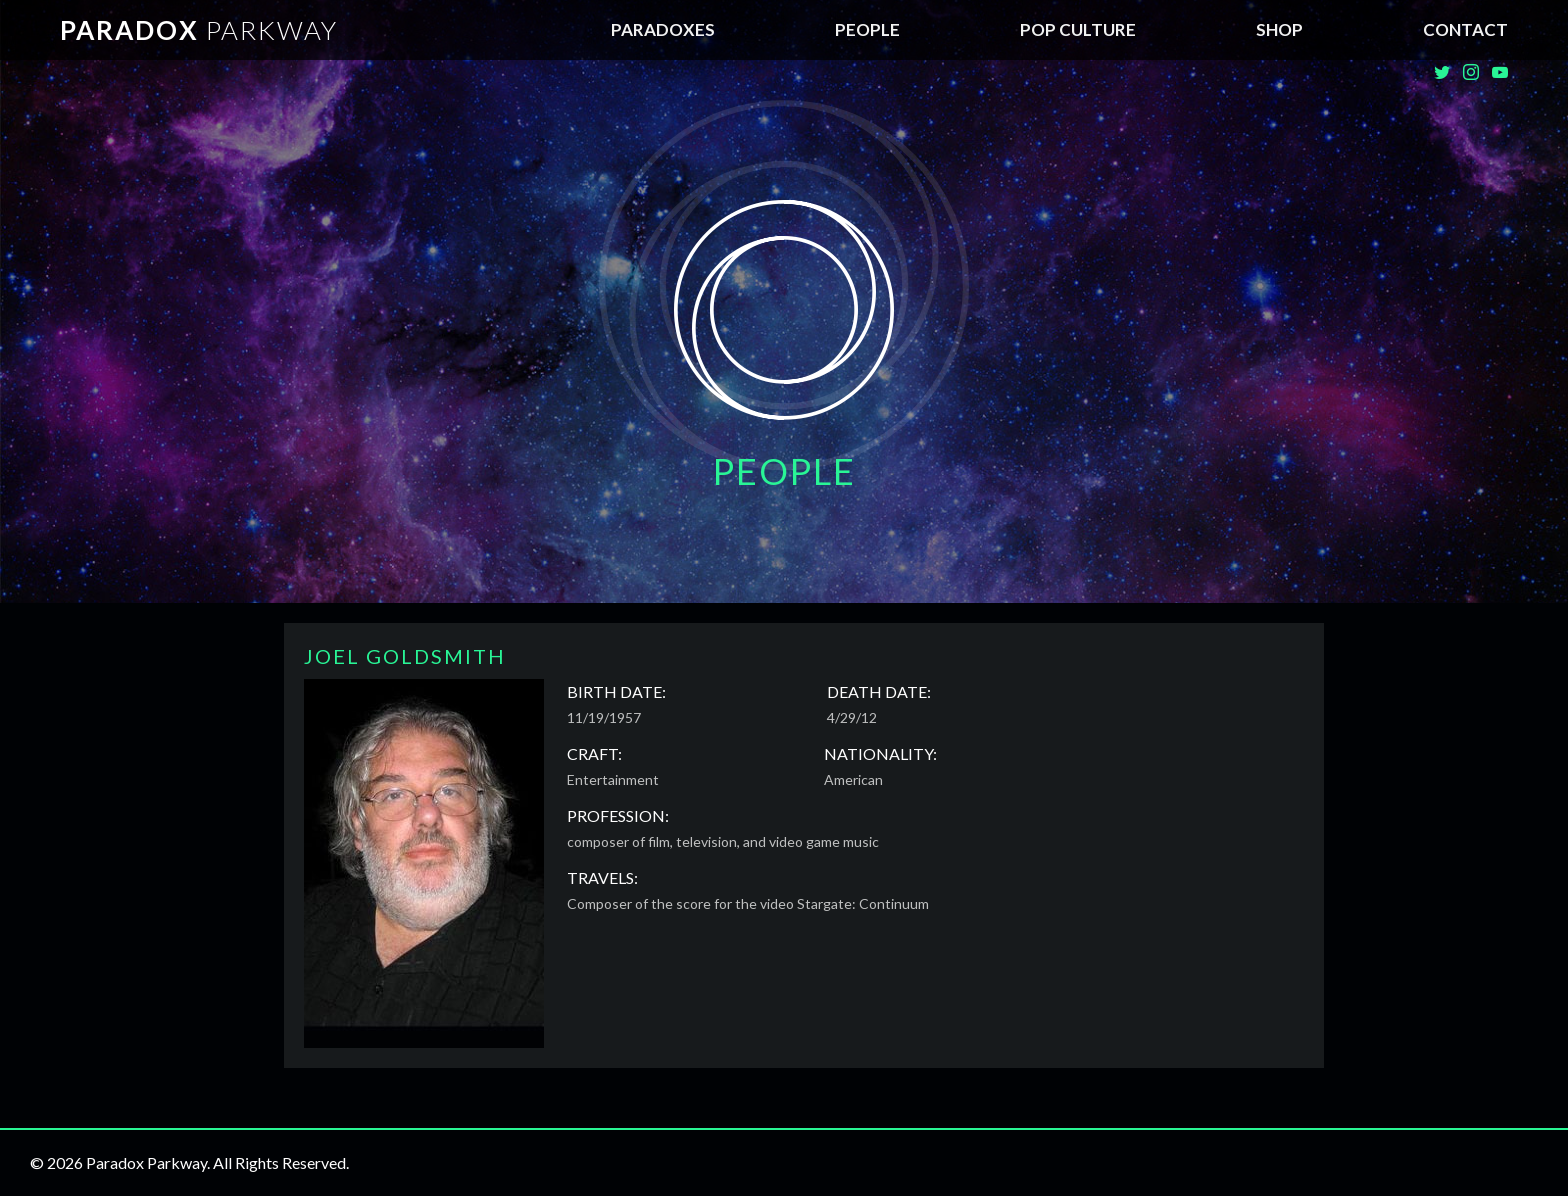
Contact (1465, 29)
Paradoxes (663, 29)
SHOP (1279, 29)
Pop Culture (1078, 29)
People (867, 29)
